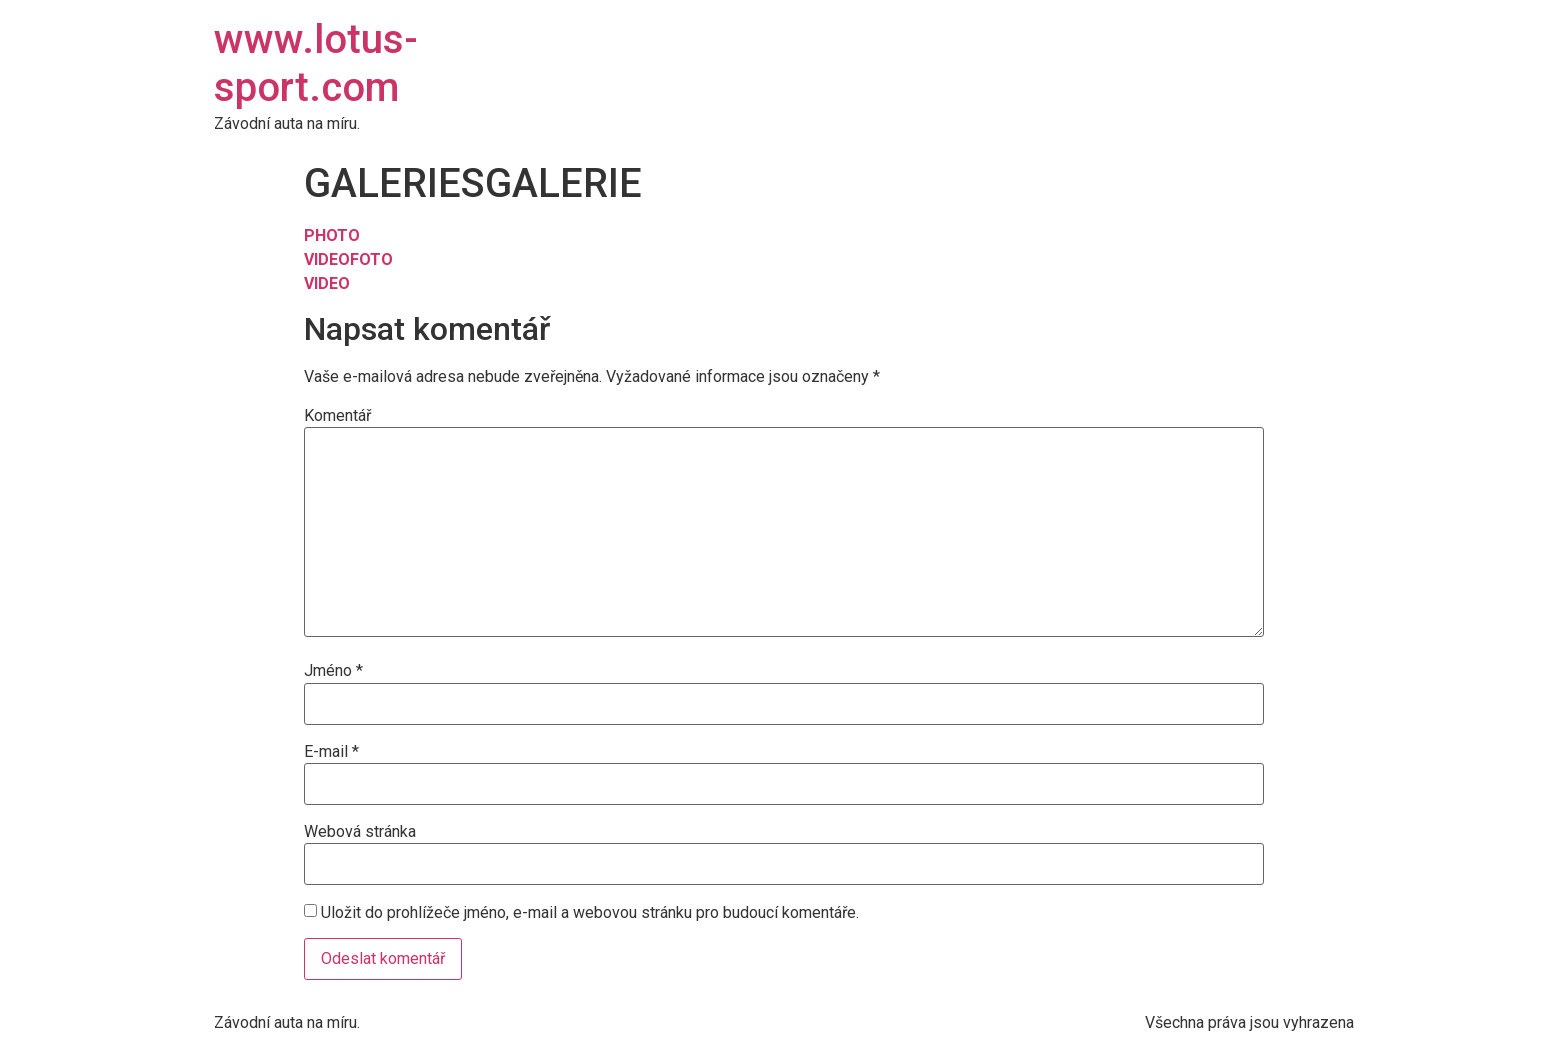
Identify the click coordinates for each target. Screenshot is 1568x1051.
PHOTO (332, 235)
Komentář (337, 416)
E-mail (331, 752)
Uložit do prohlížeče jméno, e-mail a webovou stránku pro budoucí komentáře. (590, 913)
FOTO (371, 259)
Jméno (333, 671)
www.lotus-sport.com (316, 63)
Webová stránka (360, 832)
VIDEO (327, 259)
